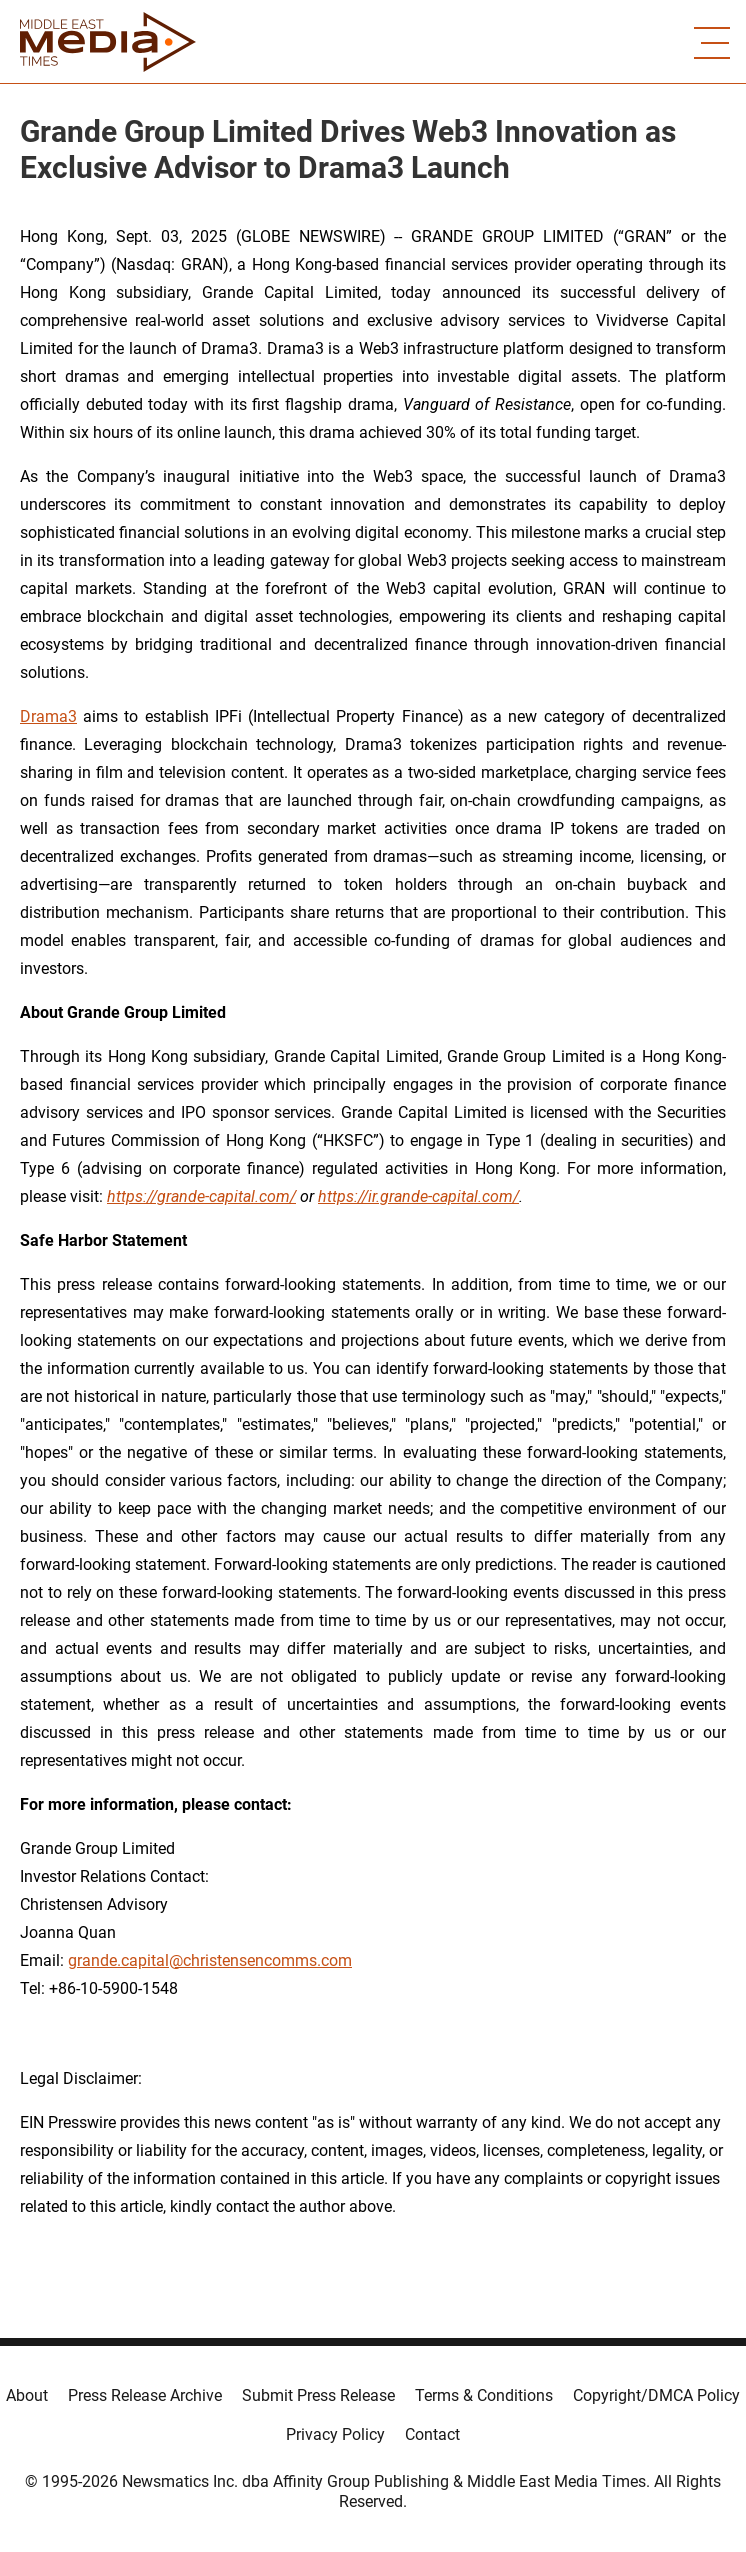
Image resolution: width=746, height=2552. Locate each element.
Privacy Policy (335, 2434)
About (27, 2395)
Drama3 (48, 716)
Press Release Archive (145, 2395)
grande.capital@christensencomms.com (210, 1960)
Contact (432, 2434)
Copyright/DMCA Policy (656, 2395)
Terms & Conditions (484, 2395)
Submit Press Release (318, 2395)
